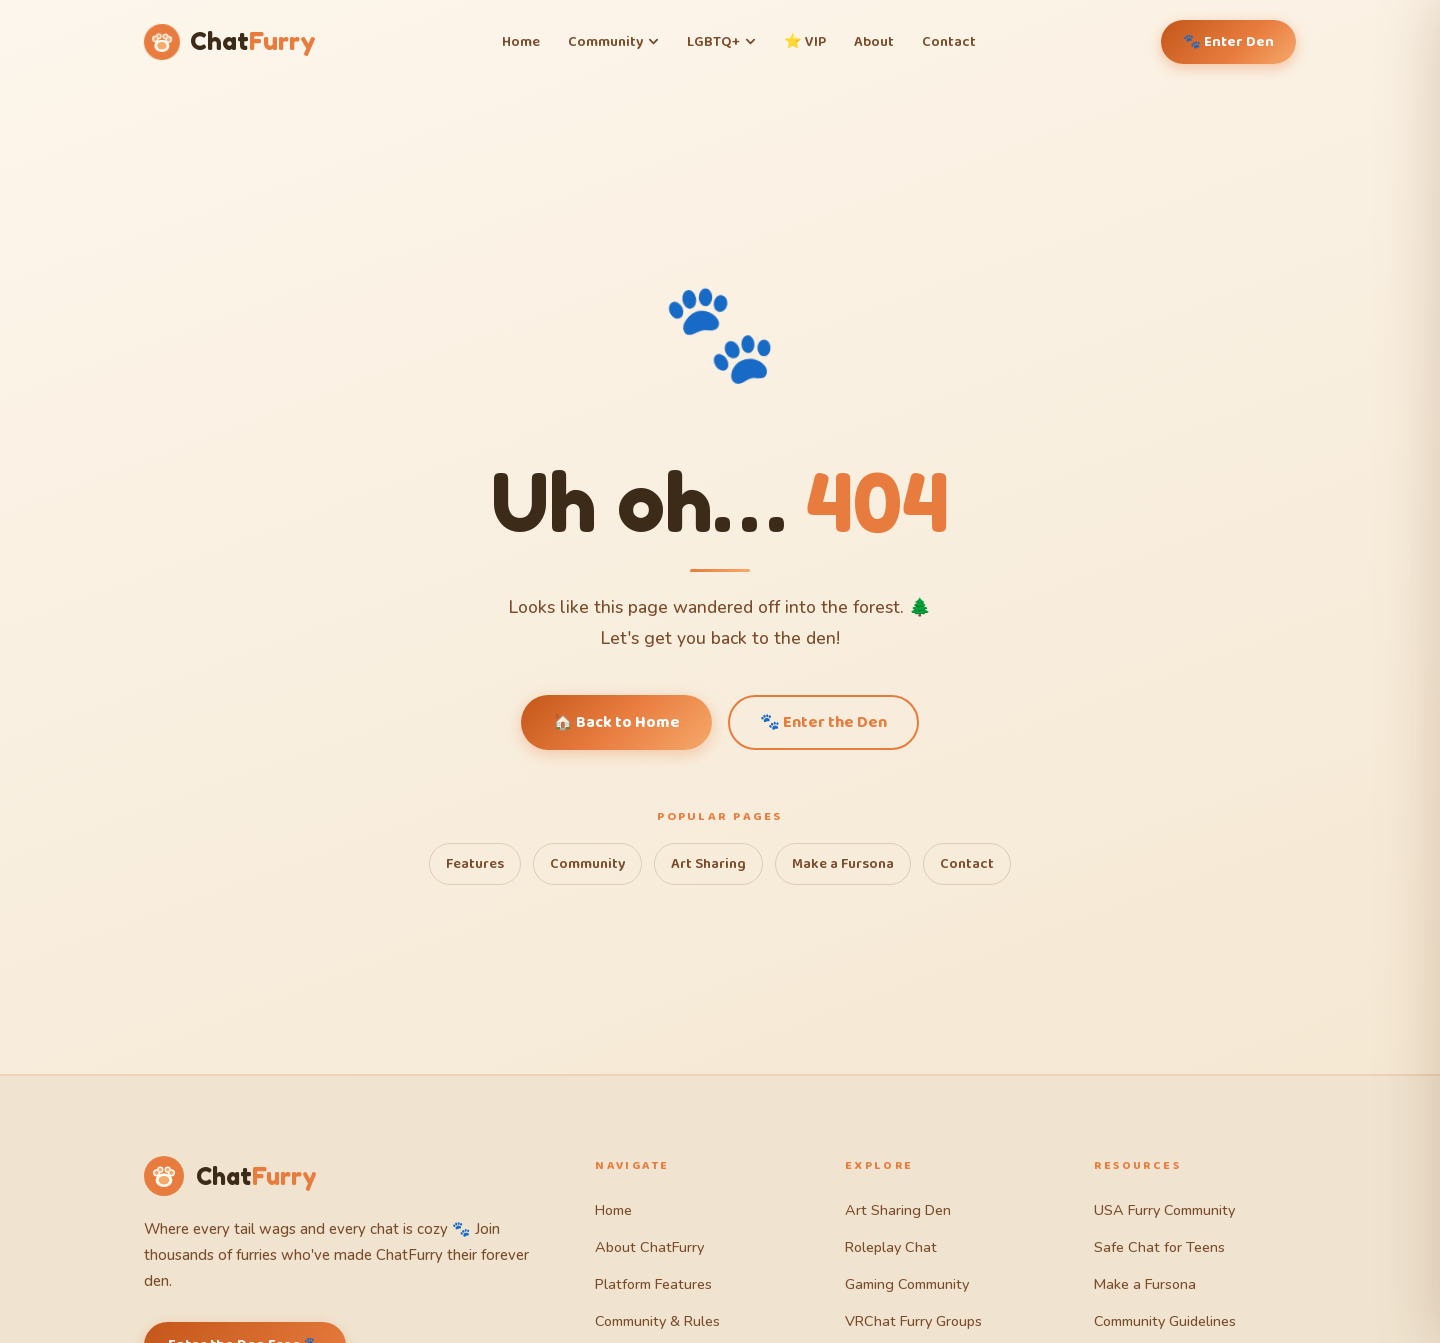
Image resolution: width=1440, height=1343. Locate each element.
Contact (949, 42)
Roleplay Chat (891, 1247)
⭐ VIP (805, 42)
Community (613, 42)
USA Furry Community (1164, 1210)
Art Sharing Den (898, 1210)
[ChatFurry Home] (230, 42)
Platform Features (653, 1284)
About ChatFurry (649, 1247)
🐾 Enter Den (1228, 42)
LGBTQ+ (721, 42)
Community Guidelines (1165, 1321)
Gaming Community (907, 1284)
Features (475, 864)
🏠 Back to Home (616, 722)
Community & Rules (657, 1321)
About (874, 42)
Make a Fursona (843, 864)
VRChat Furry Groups (913, 1321)
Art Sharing (708, 864)
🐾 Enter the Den (823, 722)
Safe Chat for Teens (1159, 1247)
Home (521, 42)
